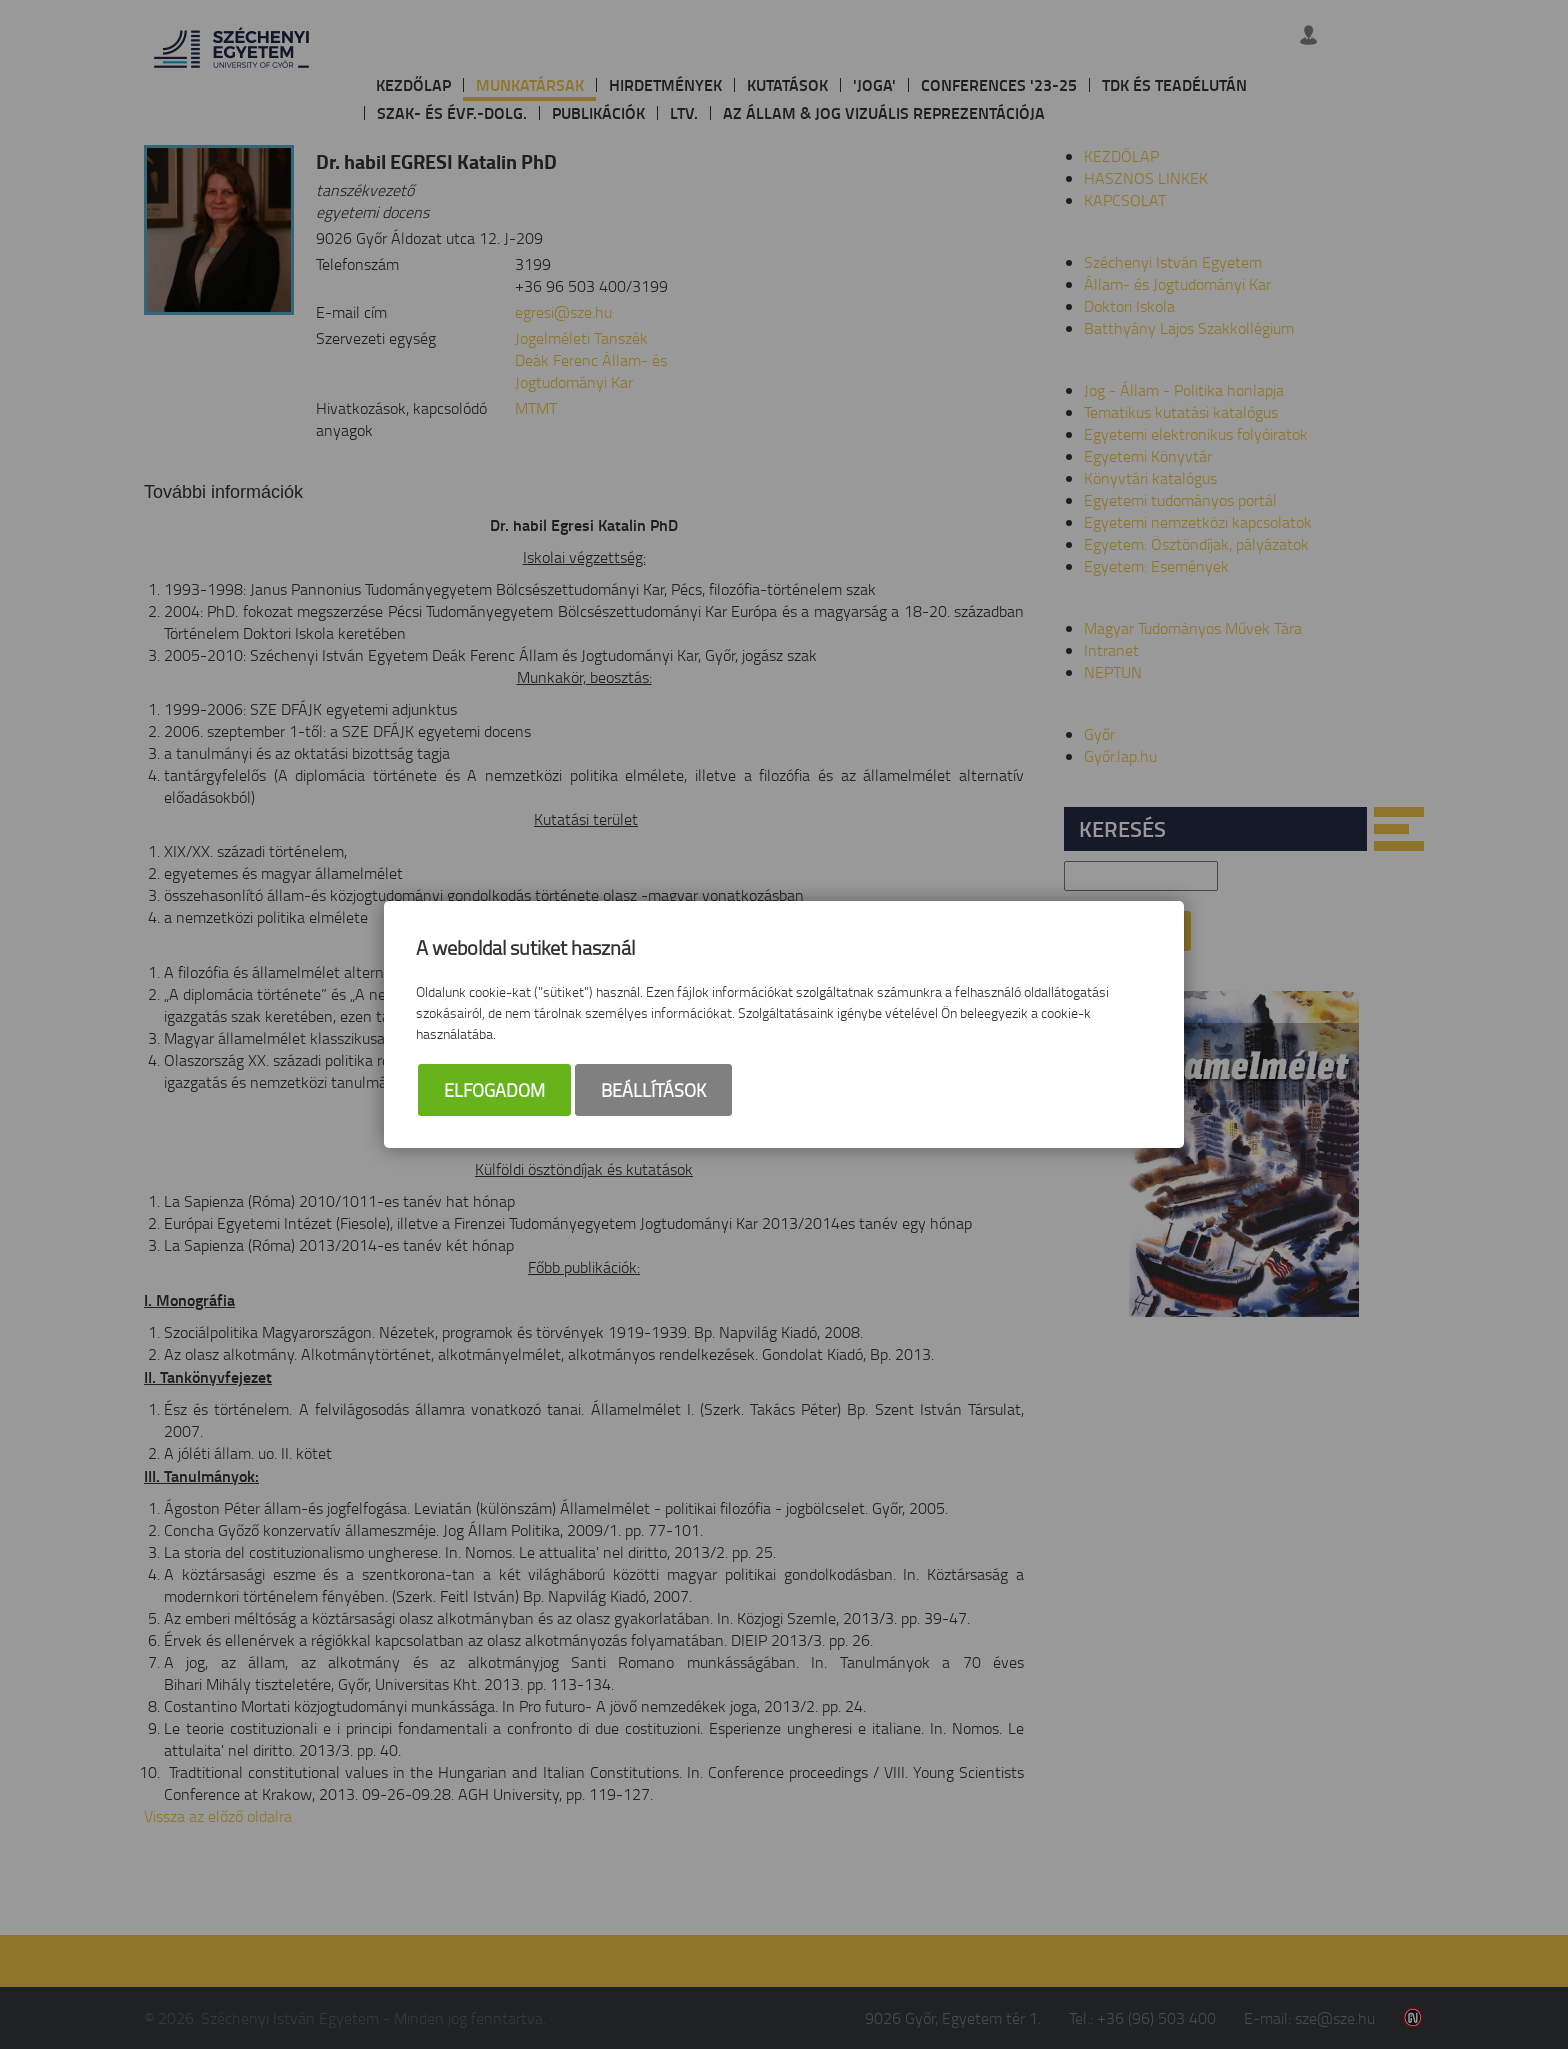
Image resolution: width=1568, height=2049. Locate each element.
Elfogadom (494, 1090)
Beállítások (653, 1090)
